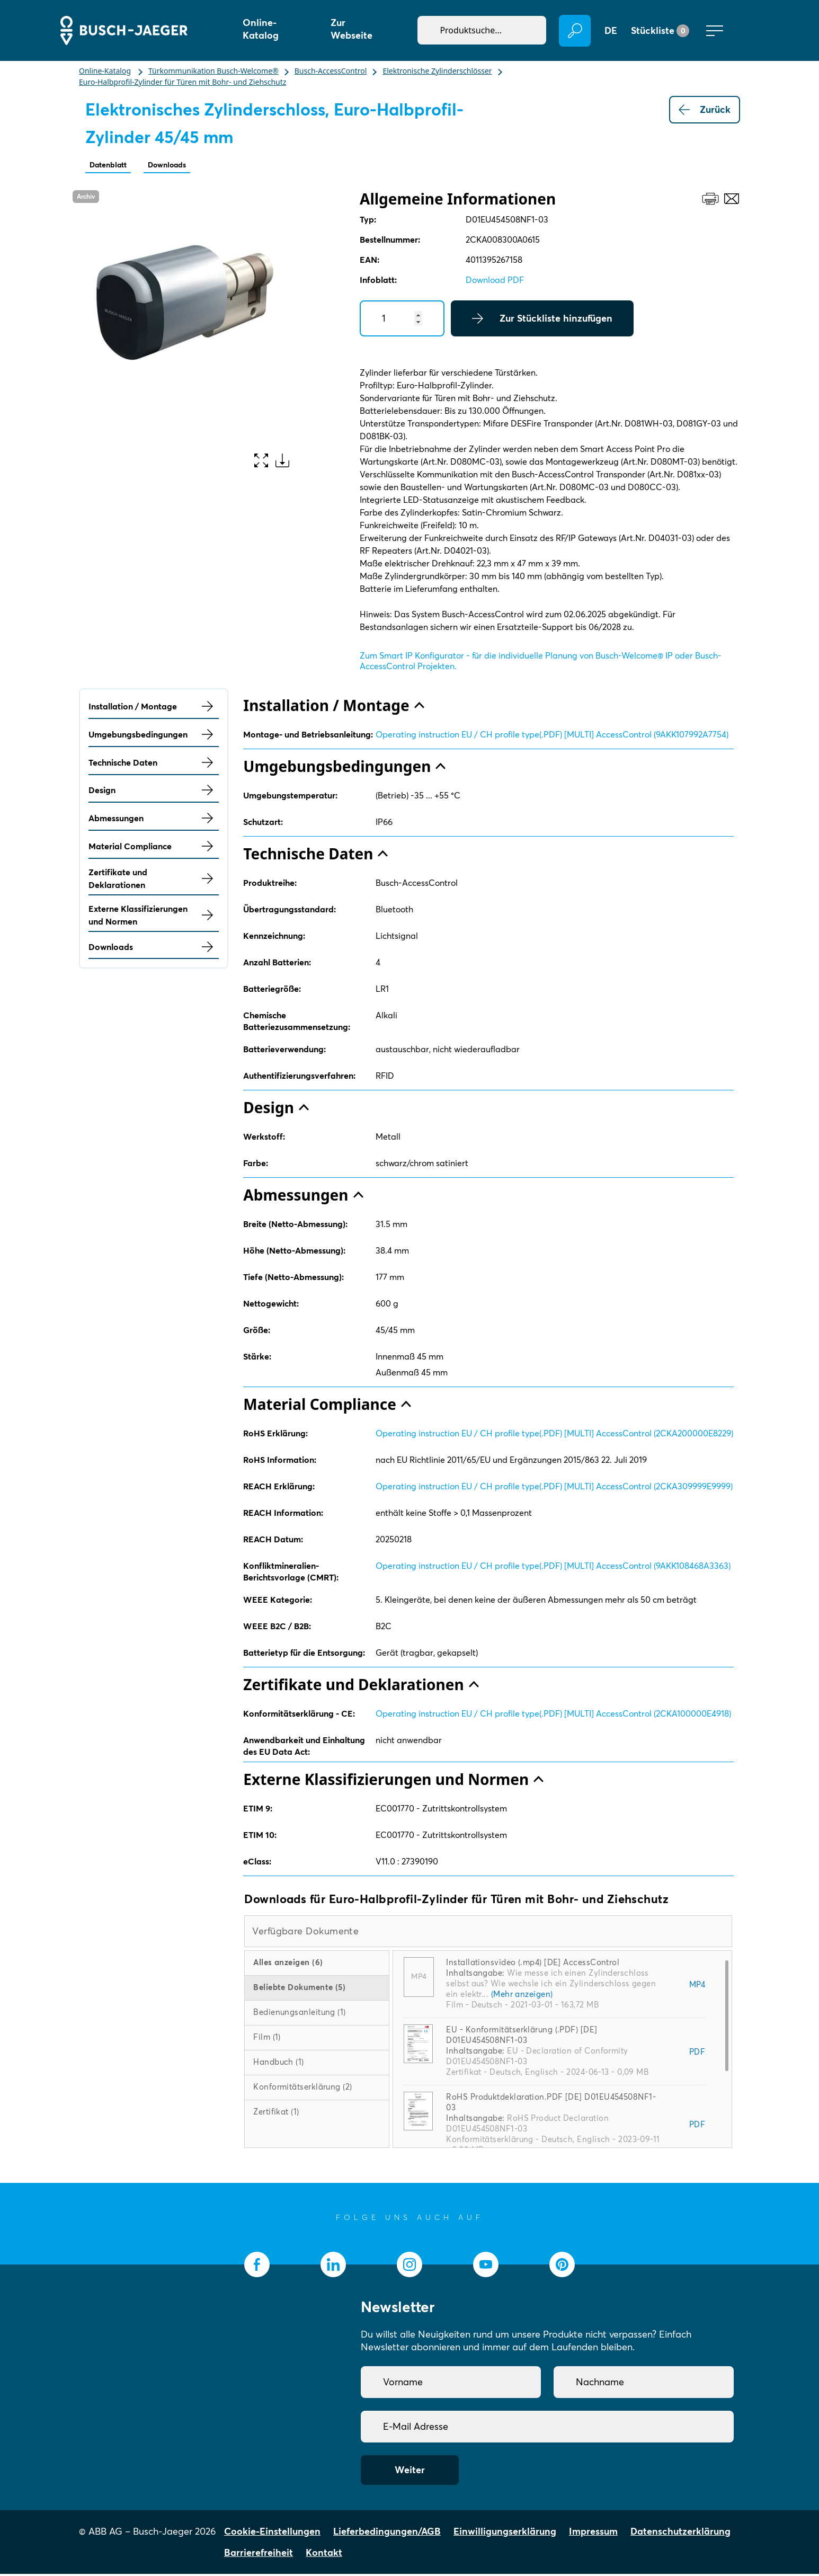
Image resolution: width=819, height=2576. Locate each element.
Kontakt (324, 2554)
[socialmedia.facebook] (257, 2266)
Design (153, 792)
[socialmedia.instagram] (409, 2266)
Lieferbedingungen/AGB (387, 2533)
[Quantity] (402, 321)
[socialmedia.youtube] (485, 2266)
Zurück (705, 109)
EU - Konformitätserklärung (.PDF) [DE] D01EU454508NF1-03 (521, 2037)
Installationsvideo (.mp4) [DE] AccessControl (532, 1964)
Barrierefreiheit (258, 2554)
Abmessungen (153, 820)
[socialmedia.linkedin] (333, 2266)
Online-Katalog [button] (261, 28)
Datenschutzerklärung (680, 2533)
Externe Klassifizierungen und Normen (153, 917)
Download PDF (495, 282)
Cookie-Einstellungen (272, 2533)
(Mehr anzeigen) (522, 1996)
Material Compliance (153, 848)
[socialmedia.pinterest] (562, 2266)
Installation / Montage (153, 708)
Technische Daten (153, 764)
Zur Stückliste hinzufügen (542, 320)
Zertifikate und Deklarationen (153, 880)
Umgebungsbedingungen (153, 736)
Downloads (185, 165)
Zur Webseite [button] (351, 28)
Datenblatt (114, 165)
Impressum (593, 2533)
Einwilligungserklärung (504, 2533)
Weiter (410, 2472)
